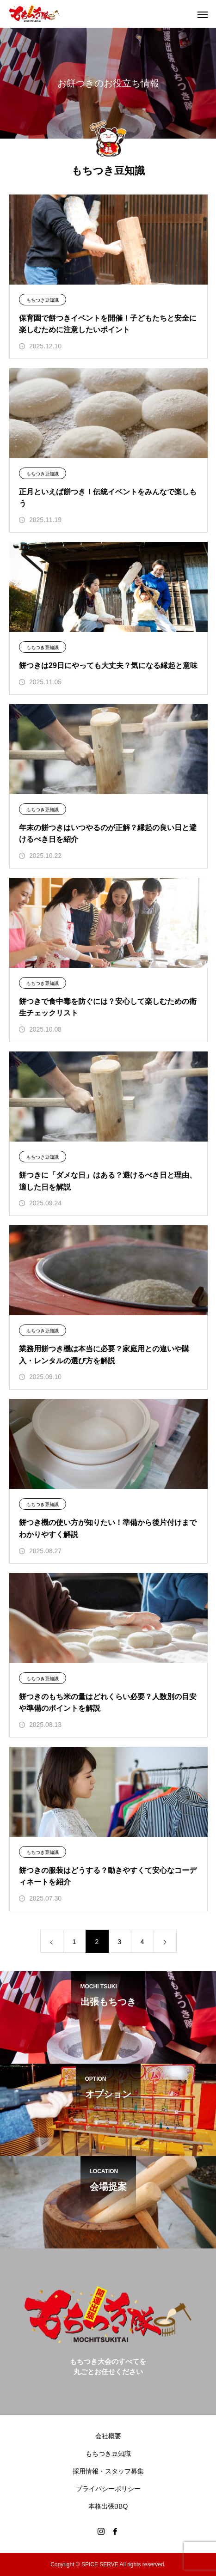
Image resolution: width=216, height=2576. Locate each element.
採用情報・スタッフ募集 (108, 2471)
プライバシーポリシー (108, 2488)
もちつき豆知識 (42, 300)
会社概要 (108, 2436)
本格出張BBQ (108, 2506)
